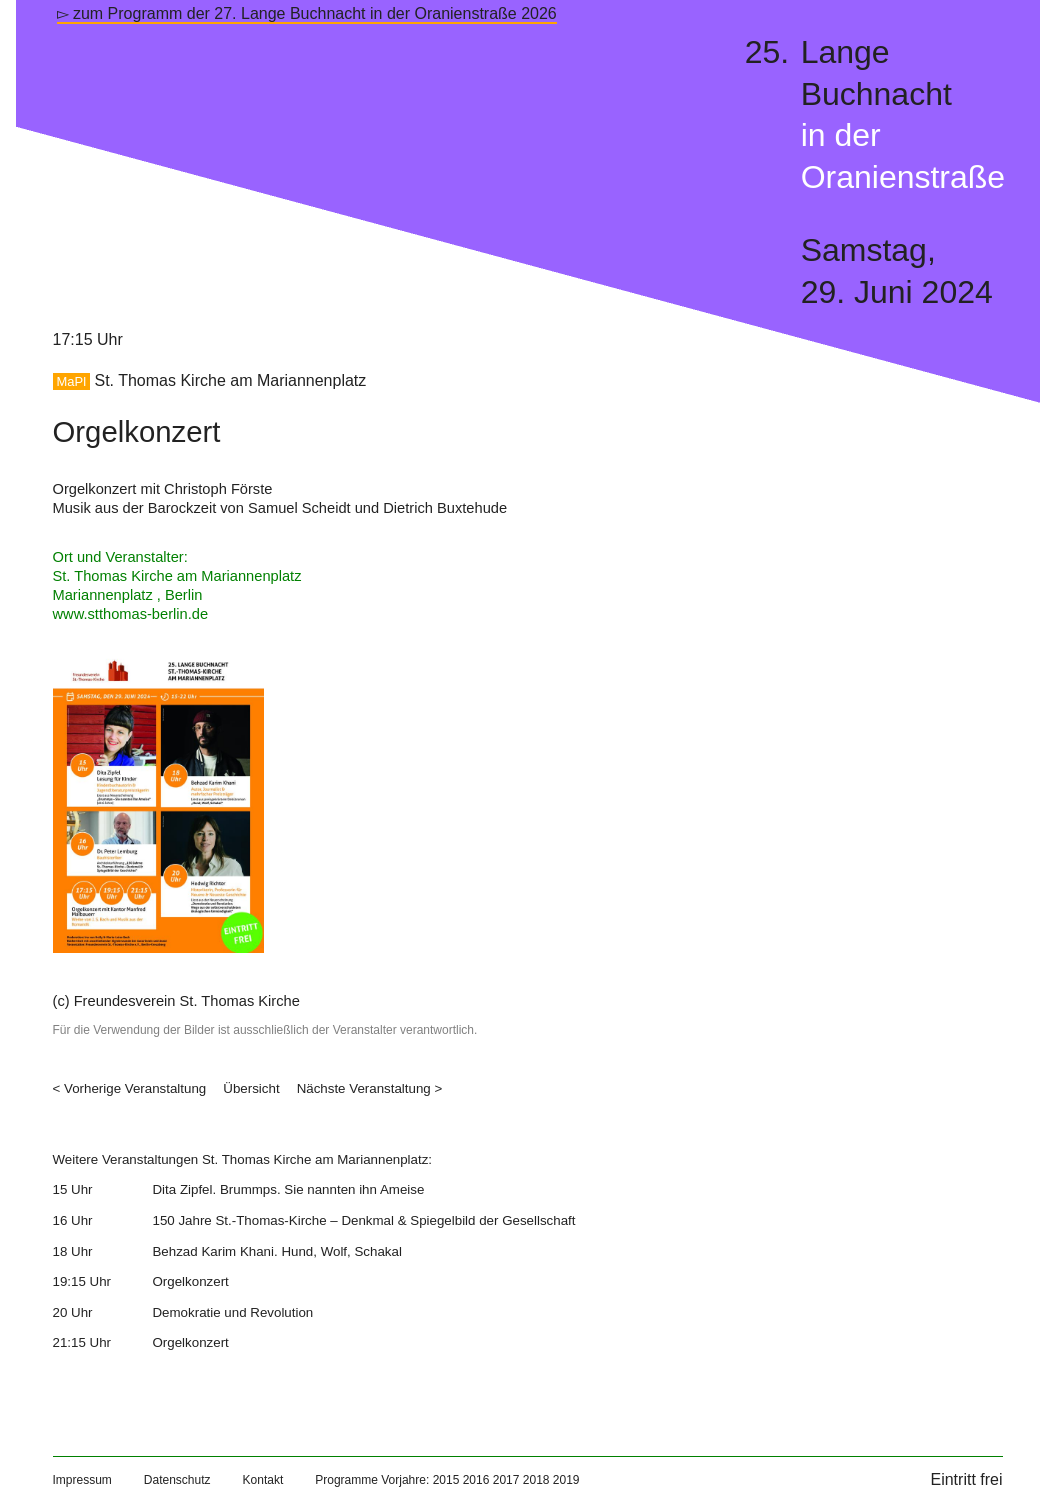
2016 (476, 1480)
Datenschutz (177, 1480)
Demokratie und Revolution (232, 1312)
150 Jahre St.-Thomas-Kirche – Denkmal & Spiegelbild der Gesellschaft (363, 1220)
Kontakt (263, 1480)
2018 (536, 1480)
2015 (446, 1480)
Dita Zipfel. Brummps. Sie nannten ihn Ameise (288, 1189)
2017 (506, 1480)
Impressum (82, 1480)
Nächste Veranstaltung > (370, 1088)
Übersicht (251, 1088)
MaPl (72, 381)
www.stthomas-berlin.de (131, 614)
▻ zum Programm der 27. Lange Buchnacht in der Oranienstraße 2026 (307, 13)
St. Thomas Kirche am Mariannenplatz (230, 380)
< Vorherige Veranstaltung (130, 1088)
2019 (566, 1480)
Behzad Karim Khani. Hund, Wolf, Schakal (276, 1251)
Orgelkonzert (190, 1281)
